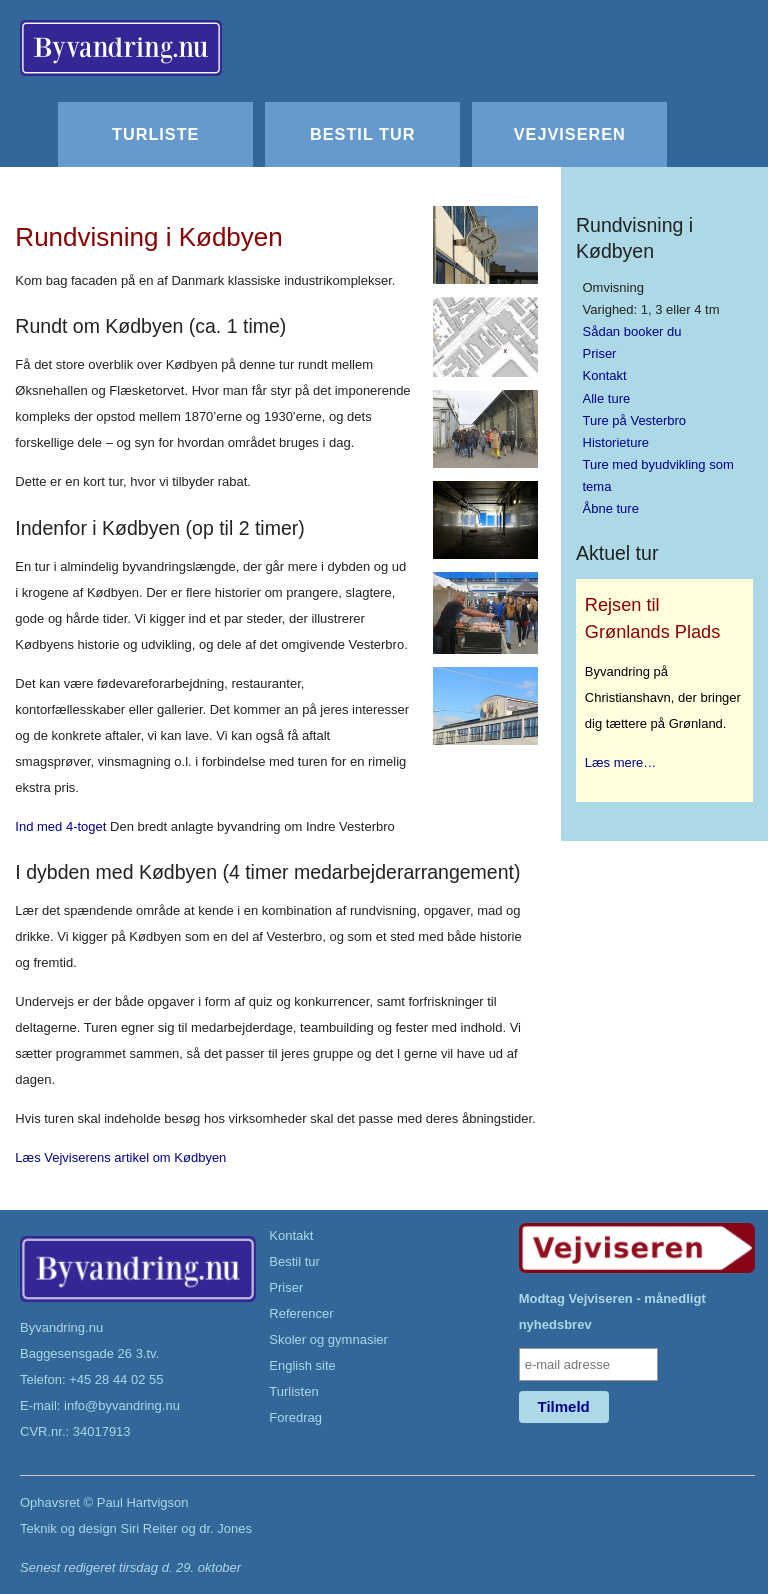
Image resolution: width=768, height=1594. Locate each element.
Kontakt (605, 375)
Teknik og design (68, 1528)
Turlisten (293, 1391)
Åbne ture (611, 508)
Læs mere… (621, 762)
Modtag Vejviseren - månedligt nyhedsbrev (612, 1311)
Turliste (155, 134)
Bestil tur (362, 134)
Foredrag (295, 1417)
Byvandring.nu (61, 1327)
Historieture (616, 442)
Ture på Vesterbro (635, 420)
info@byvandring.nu (122, 1405)
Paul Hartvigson (143, 1502)
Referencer (301, 1313)
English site (302, 1365)
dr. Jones (225, 1528)
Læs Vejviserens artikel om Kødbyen (120, 1157)
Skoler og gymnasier (328, 1339)
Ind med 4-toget (60, 826)
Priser (600, 353)
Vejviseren (570, 134)
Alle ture (607, 398)
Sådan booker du (632, 331)
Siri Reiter (148, 1528)
